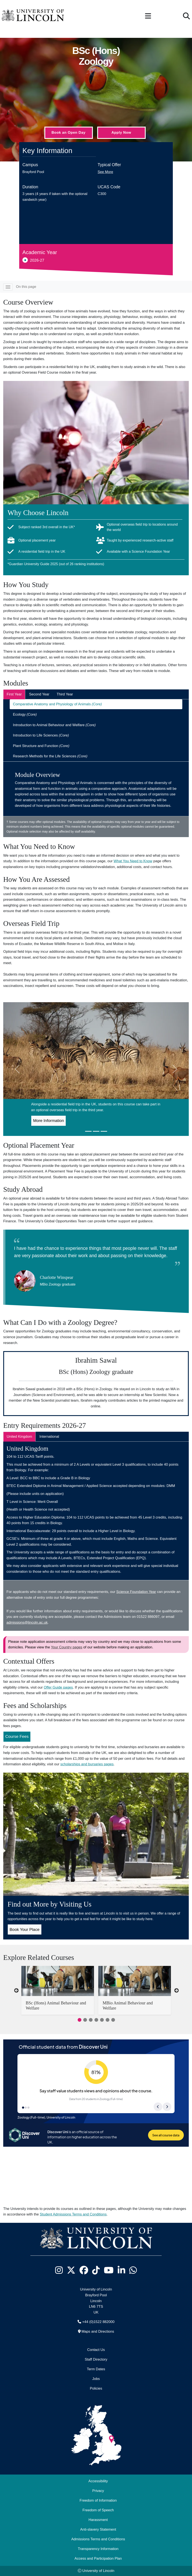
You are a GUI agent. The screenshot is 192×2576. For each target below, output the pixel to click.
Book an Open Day (69, 132)
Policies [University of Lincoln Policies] (96, 2388)
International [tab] (49, 1437)
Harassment (98, 2520)
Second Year (39, 694)
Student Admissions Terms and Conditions (73, 2214)
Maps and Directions (97, 2331)
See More (105, 172)
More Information (48, 1120)
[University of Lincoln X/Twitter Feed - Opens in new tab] (71, 2270)
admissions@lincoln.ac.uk (27, 1622)
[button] (148, 16)
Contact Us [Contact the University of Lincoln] (96, 2350)
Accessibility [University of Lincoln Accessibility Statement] (98, 2481)
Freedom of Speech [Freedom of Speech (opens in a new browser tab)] (98, 2510)
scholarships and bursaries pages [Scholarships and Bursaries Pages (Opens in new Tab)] (87, 1764)
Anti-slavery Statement (98, 2529)
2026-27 (33, 260)
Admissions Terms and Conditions (98, 2539)
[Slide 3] (104, 1131)
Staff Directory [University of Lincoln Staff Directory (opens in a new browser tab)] (96, 2359)
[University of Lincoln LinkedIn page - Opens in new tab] (121, 2270)
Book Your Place (25, 1929)
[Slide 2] (96, 1131)
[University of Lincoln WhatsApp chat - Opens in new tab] (133, 2270)
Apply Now (121, 132)
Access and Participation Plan (98, 2558)
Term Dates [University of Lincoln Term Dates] (96, 2369)
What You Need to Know (133, 861)
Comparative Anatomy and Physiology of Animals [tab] (57, 704)
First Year (14, 694)
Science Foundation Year (136, 1592)
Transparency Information (98, 2549)
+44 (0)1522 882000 (98, 2322)
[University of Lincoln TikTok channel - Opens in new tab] (96, 2270)
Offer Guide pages (58, 1687)
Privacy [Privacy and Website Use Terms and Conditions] (98, 2491)
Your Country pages (66, 1647)
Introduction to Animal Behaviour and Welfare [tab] (54, 725)
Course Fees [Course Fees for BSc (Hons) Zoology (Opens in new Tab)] (17, 1736)
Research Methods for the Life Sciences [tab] (50, 756)
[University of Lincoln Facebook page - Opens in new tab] (84, 2270)
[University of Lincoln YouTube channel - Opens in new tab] (109, 2270)
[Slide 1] (88, 1131)
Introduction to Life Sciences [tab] (41, 735)
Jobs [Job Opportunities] (96, 2379)
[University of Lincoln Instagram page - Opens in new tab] (59, 2270)
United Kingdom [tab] (19, 1437)
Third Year (65, 694)
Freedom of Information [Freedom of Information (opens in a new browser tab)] (98, 2500)
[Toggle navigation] (8, 287)
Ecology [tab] (25, 714)
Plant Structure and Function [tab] (41, 746)
